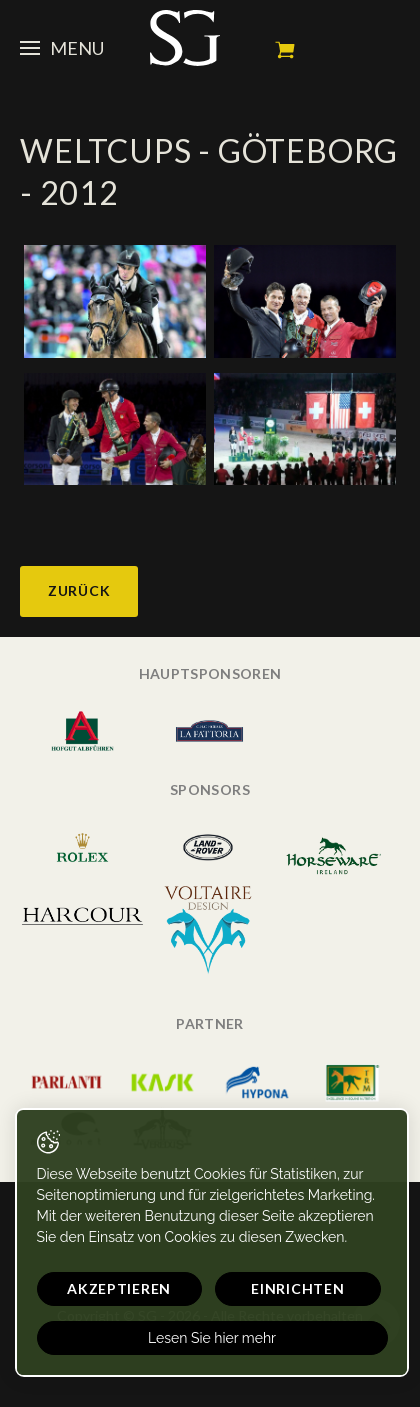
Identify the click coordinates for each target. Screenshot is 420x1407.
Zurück (79, 590)
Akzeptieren (119, 1288)
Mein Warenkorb (285, 50)
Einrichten (297, 1288)
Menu (62, 48)
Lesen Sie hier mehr (212, 1338)
